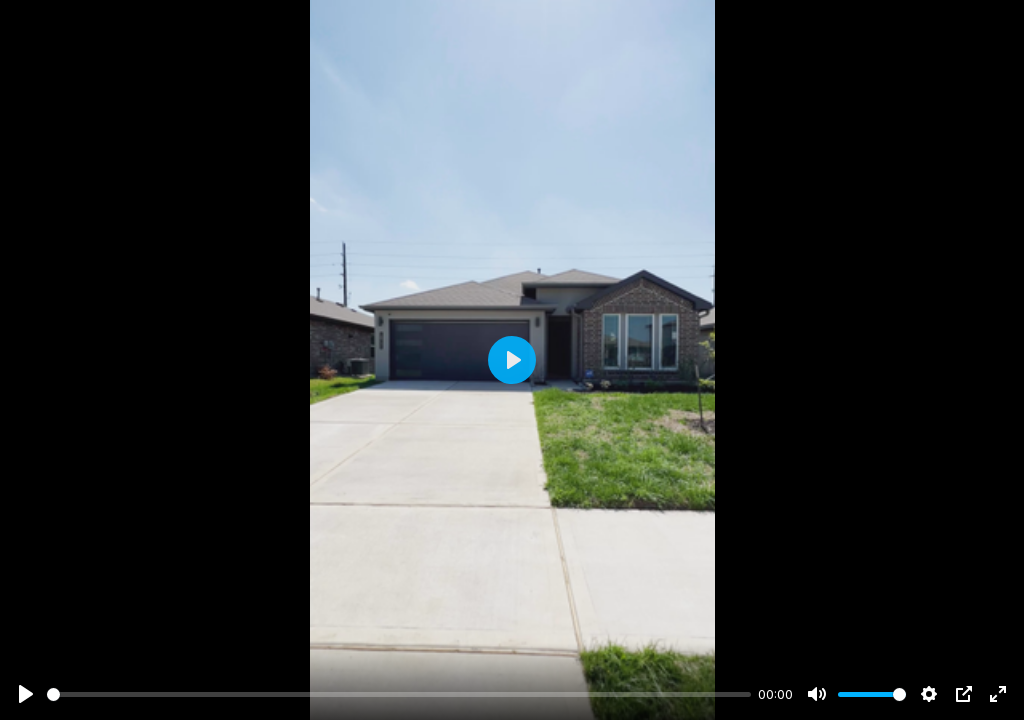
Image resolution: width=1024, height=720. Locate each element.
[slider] (399, 694)
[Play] (26, 694)
